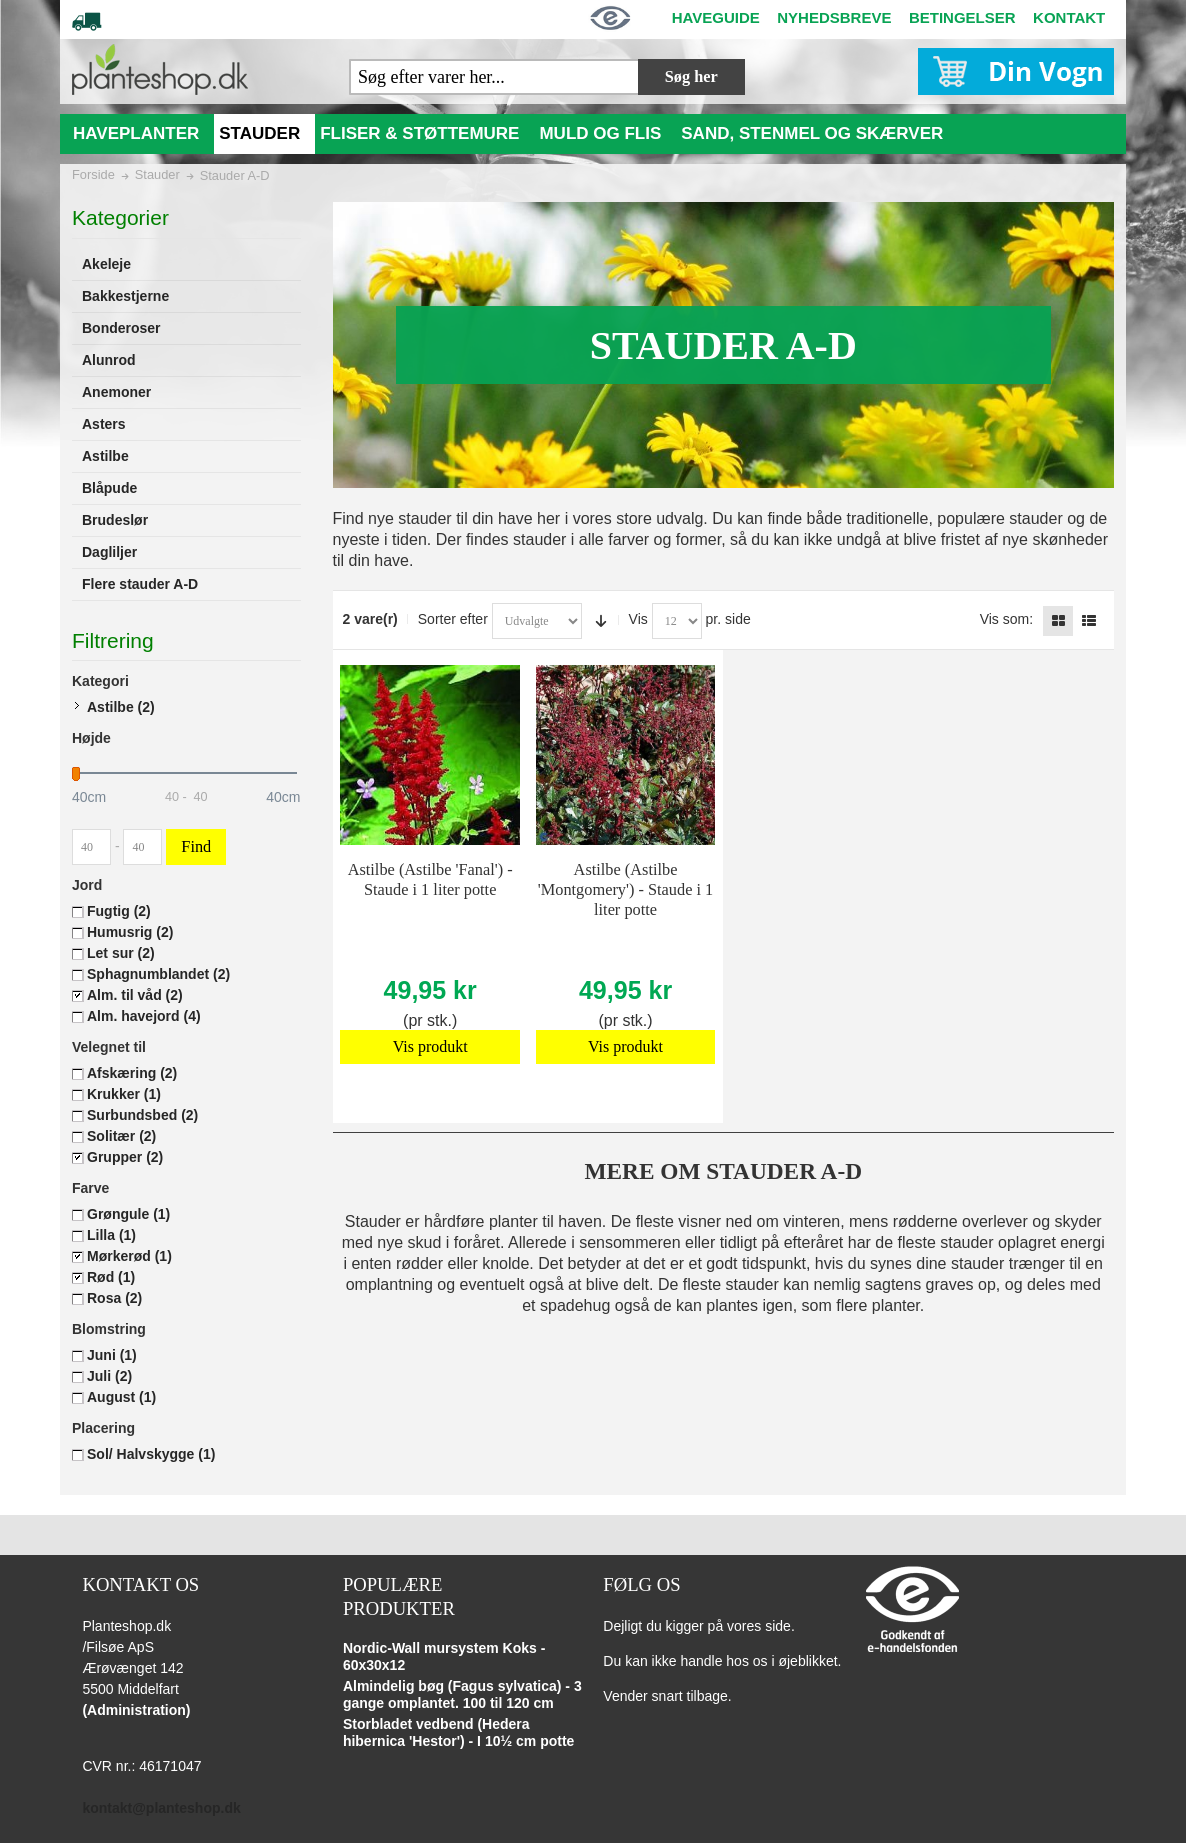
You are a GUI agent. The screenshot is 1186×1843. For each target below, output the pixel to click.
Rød (111, 1277)
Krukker (124, 1094)
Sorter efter (453, 619)
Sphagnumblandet (158, 974)
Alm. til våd (135, 995)
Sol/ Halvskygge (151, 1454)
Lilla (111, 1235)
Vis (638, 619)
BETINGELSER (962, 17)
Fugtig (119, 911)
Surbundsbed (142, 1115)
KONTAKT (1069, 17)
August (121, 1397)
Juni (112, 1355)
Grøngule (128, 1214)
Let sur (121, 953)
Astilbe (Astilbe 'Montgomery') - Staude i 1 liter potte (626, 889)
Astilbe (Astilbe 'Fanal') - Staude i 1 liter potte (430, 879)
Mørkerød (129, 1256)
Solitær (121, 1136)
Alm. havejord (144, 1016)
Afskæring (132, 1073)
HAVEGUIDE (716, 17)
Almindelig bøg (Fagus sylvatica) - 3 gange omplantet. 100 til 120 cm (462, 1695)
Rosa (114, 1298)
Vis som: (1006, 619)
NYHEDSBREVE (834, 17)
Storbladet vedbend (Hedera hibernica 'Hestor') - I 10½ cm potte (459, 1733)
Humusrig (130, 932)
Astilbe (121, 707)
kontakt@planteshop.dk (161, 1808)
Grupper (125, 1157)
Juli (109, 1376)
